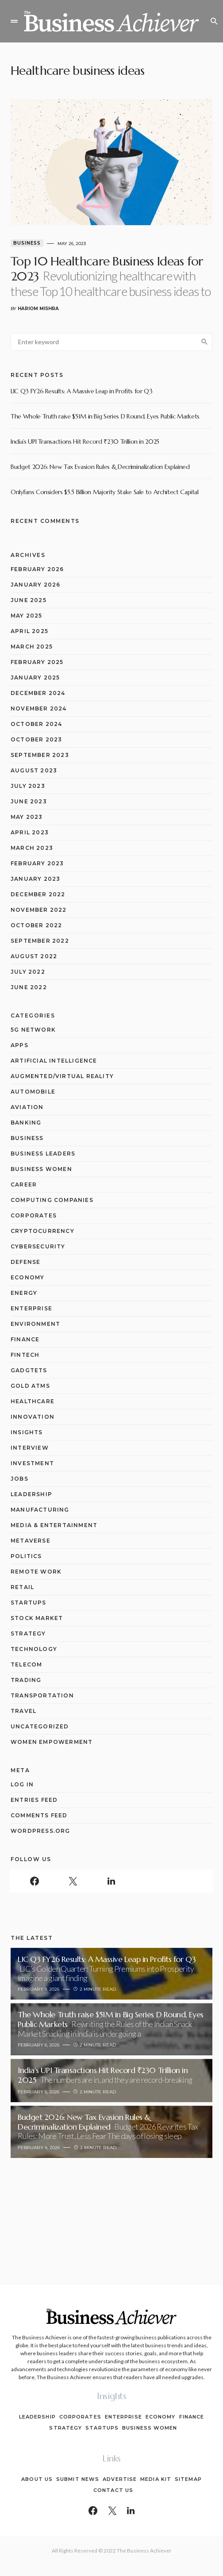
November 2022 (39, 909)
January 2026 (35, 584)
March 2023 (32, 848)
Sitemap (188, 2479)
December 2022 (38, 894)
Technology (34, 1649)
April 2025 (29, 631)
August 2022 (34, 956)
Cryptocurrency (42, 1231)
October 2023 (36, 739)
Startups (28, 1602)
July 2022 (28, 971)
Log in (22, 1784)
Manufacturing (40, 1509)
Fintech (25, 1354)
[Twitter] (73, 1881)
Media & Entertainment (54, 1525)
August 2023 (34, 770)
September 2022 (40, 940)
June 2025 (28, 600)
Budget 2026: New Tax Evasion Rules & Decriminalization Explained (100, 467)
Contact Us (113, 2490)
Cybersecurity (38, 1246)
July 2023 (28, 786)
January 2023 (35, 878)
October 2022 (36, 925)
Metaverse (30, 1540)
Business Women (41, 1169)
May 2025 (26, 615)
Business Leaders (43, 1153)
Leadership (31, 1494)
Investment (32, 1463)
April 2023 (30, 832)
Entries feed (34, 1800)
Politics (26, 1556)
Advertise (120, 2479)
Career (24, 1184)
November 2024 (39, 708)
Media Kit (155, 2479)
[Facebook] (34, 1881)
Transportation (42, 1695)
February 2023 (37, 863)
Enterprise (31, 1308)
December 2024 (38, 693)
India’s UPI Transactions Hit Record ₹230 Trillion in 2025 (85, 441)
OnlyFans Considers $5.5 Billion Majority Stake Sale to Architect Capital (105, 492)
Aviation (27, 1107)
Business (27, 243)
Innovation (32, 1416)
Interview (30, 1447)
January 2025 (35, 677)
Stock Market (37, 1618)
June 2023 (29, 801)
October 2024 (36, 724)
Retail (22, 1587)
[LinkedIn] (111, 1881)
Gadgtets (29, 1370)
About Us (37, 2479)
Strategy (28, 1633)
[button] (14, 21)
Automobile (33, 1091)
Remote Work (36, 1571)
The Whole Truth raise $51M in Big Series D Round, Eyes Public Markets (105, 416)
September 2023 (40, 755)
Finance (25, 1339)
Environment (35, 1324)
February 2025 (37, 662)
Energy (24, 1293)
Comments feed (39, 1815)
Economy (27, 1277)
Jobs (19, 1478)
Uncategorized (40, 1726)
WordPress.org (40, 1830)
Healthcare (32, 1401)
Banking (26, 1122)
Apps (19, 1045)
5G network (33, 1029)
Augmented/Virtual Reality (62, 1076)
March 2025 (32, 646)
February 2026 (37, 569)
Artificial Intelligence (54, 1060)
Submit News (77, 2479)
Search (204, 341)
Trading (26, 1680)
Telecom (26, 1664)
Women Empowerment (51, 1742)
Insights (27, 1432)
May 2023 (27, 817)
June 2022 (29, 987)
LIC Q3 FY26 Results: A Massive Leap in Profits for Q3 (81, 391)
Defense (25, 1262)
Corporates (34, 1215)
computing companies (52, 1200)
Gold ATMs (30, 1385)
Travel (23, 1711)
